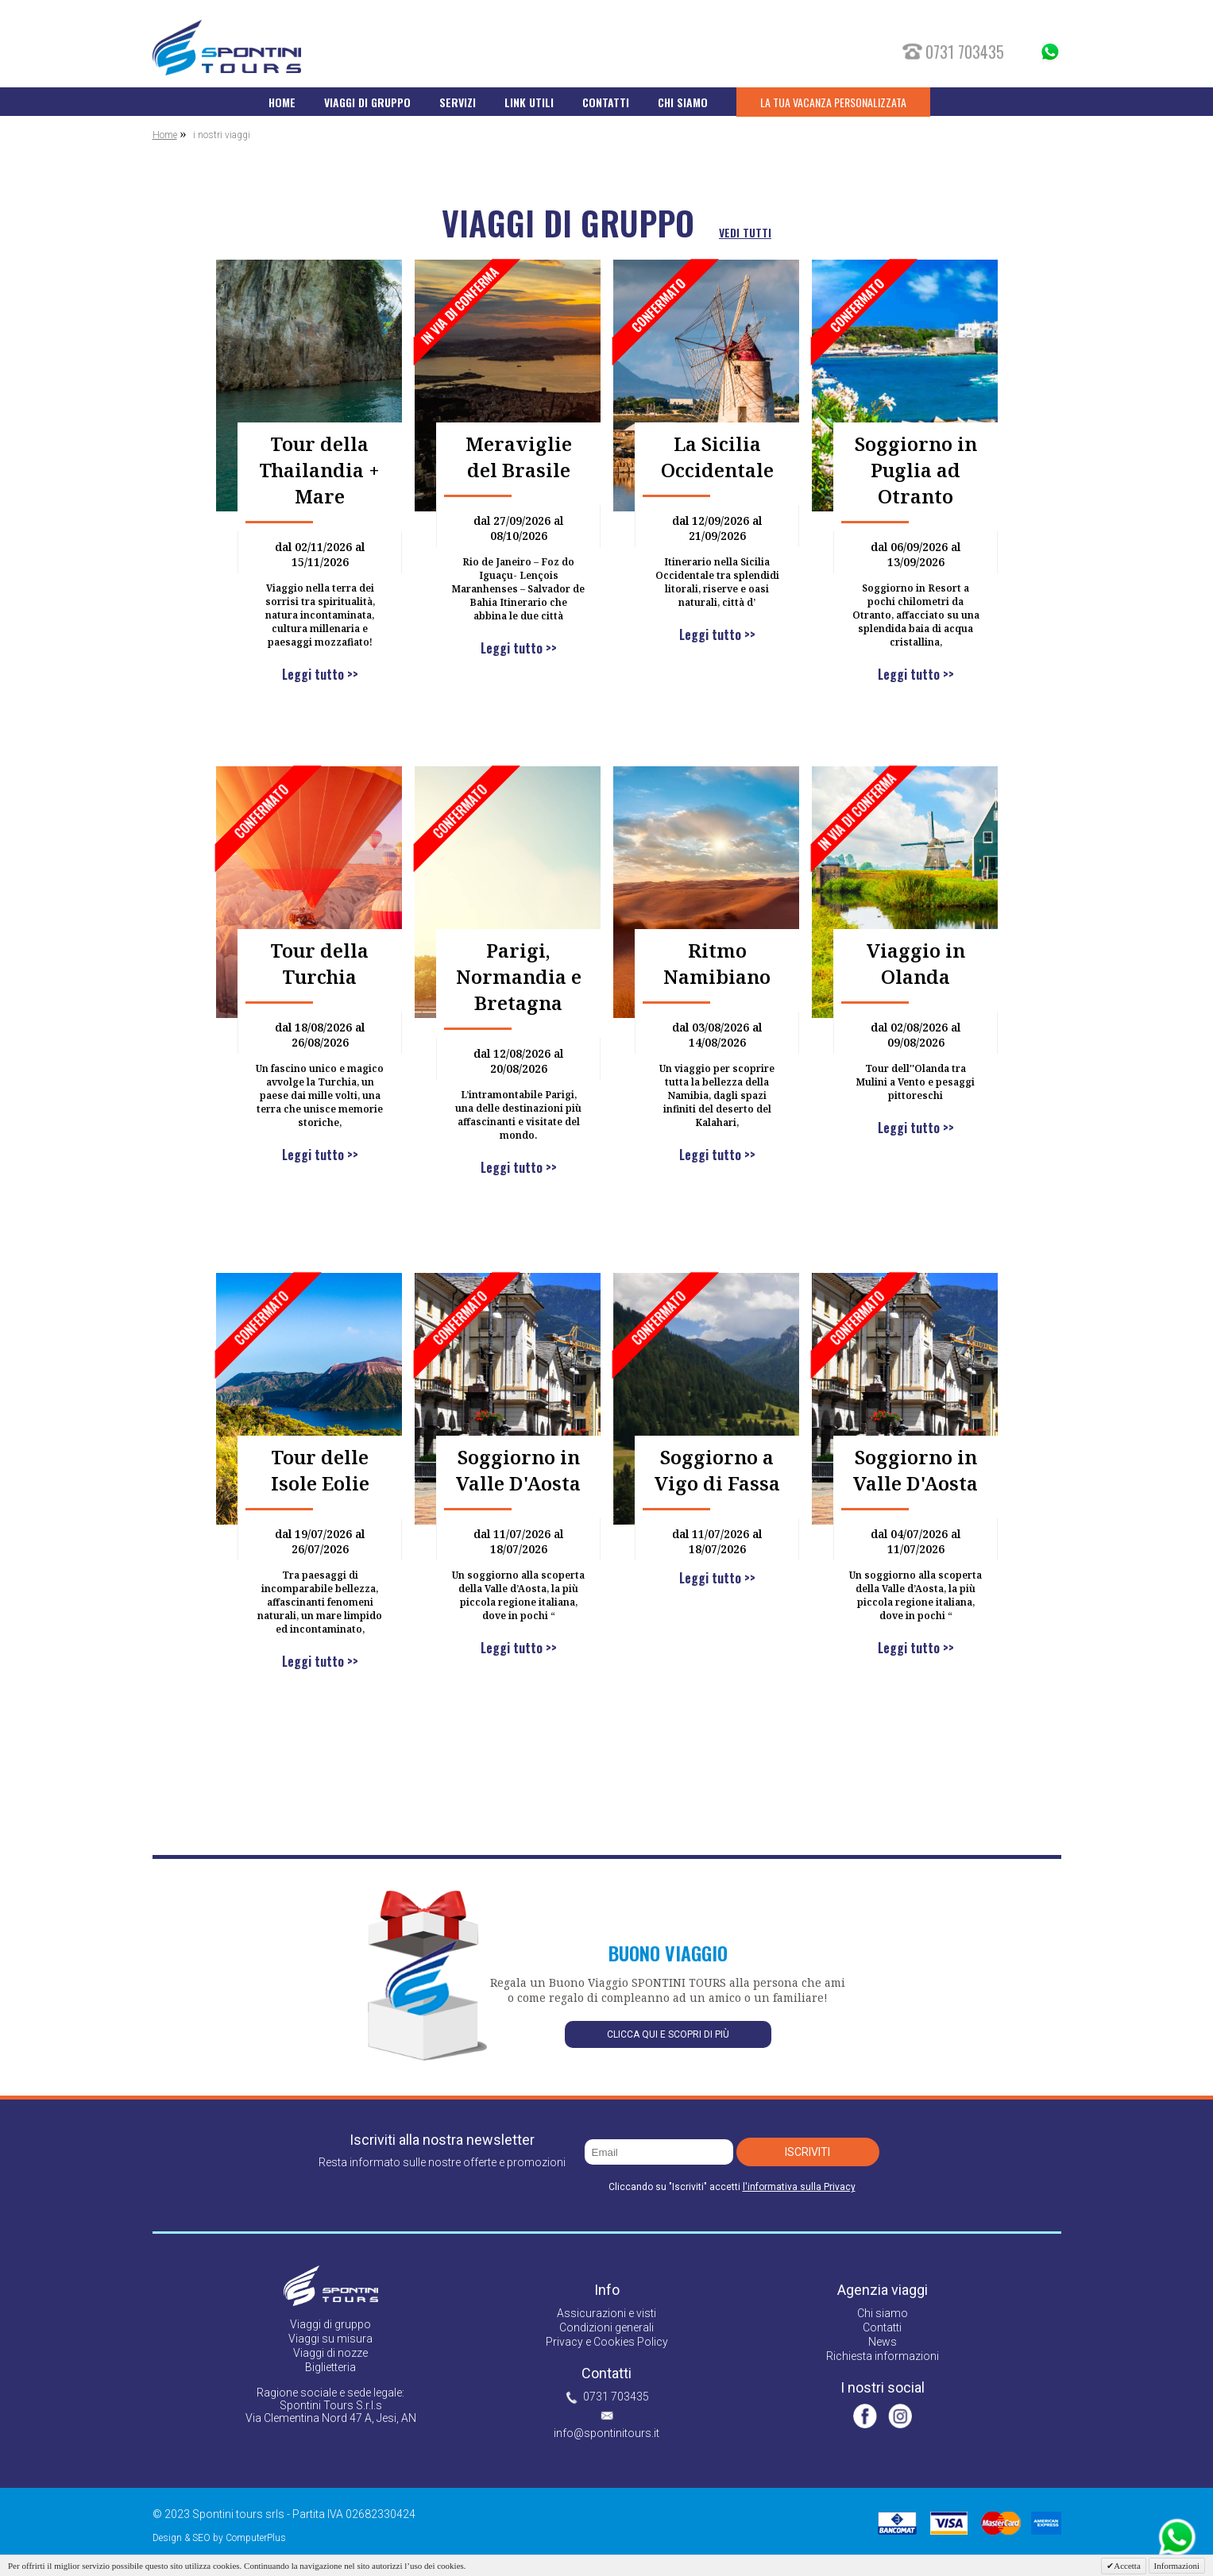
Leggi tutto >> (319, 674)
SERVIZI (457, 102)
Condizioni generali (606, 2327)
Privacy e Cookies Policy (607, 2341)
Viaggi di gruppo (330, 2324)
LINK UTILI (529, 102)
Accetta (1127, 2565)
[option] (607, 1015)
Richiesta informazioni (882, 2356)
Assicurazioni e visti (606, 2313)
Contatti (882, 2327)
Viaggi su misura (330, 2338)
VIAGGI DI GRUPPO (367, 102)
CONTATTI (605, 102)
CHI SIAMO (683, 102)
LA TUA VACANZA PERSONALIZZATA (833, 102)
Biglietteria (330, 2367)
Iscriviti (807, 2152)
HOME (282, 102)
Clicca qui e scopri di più (668, 2034)
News (882, 2341)
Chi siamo (882, 2313)
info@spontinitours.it (606, 2433)
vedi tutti (745, 232)
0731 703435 (616, 2396)
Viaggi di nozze (330, 2353)
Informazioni (1176, 2565)
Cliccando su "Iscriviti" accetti (732, 2186)
